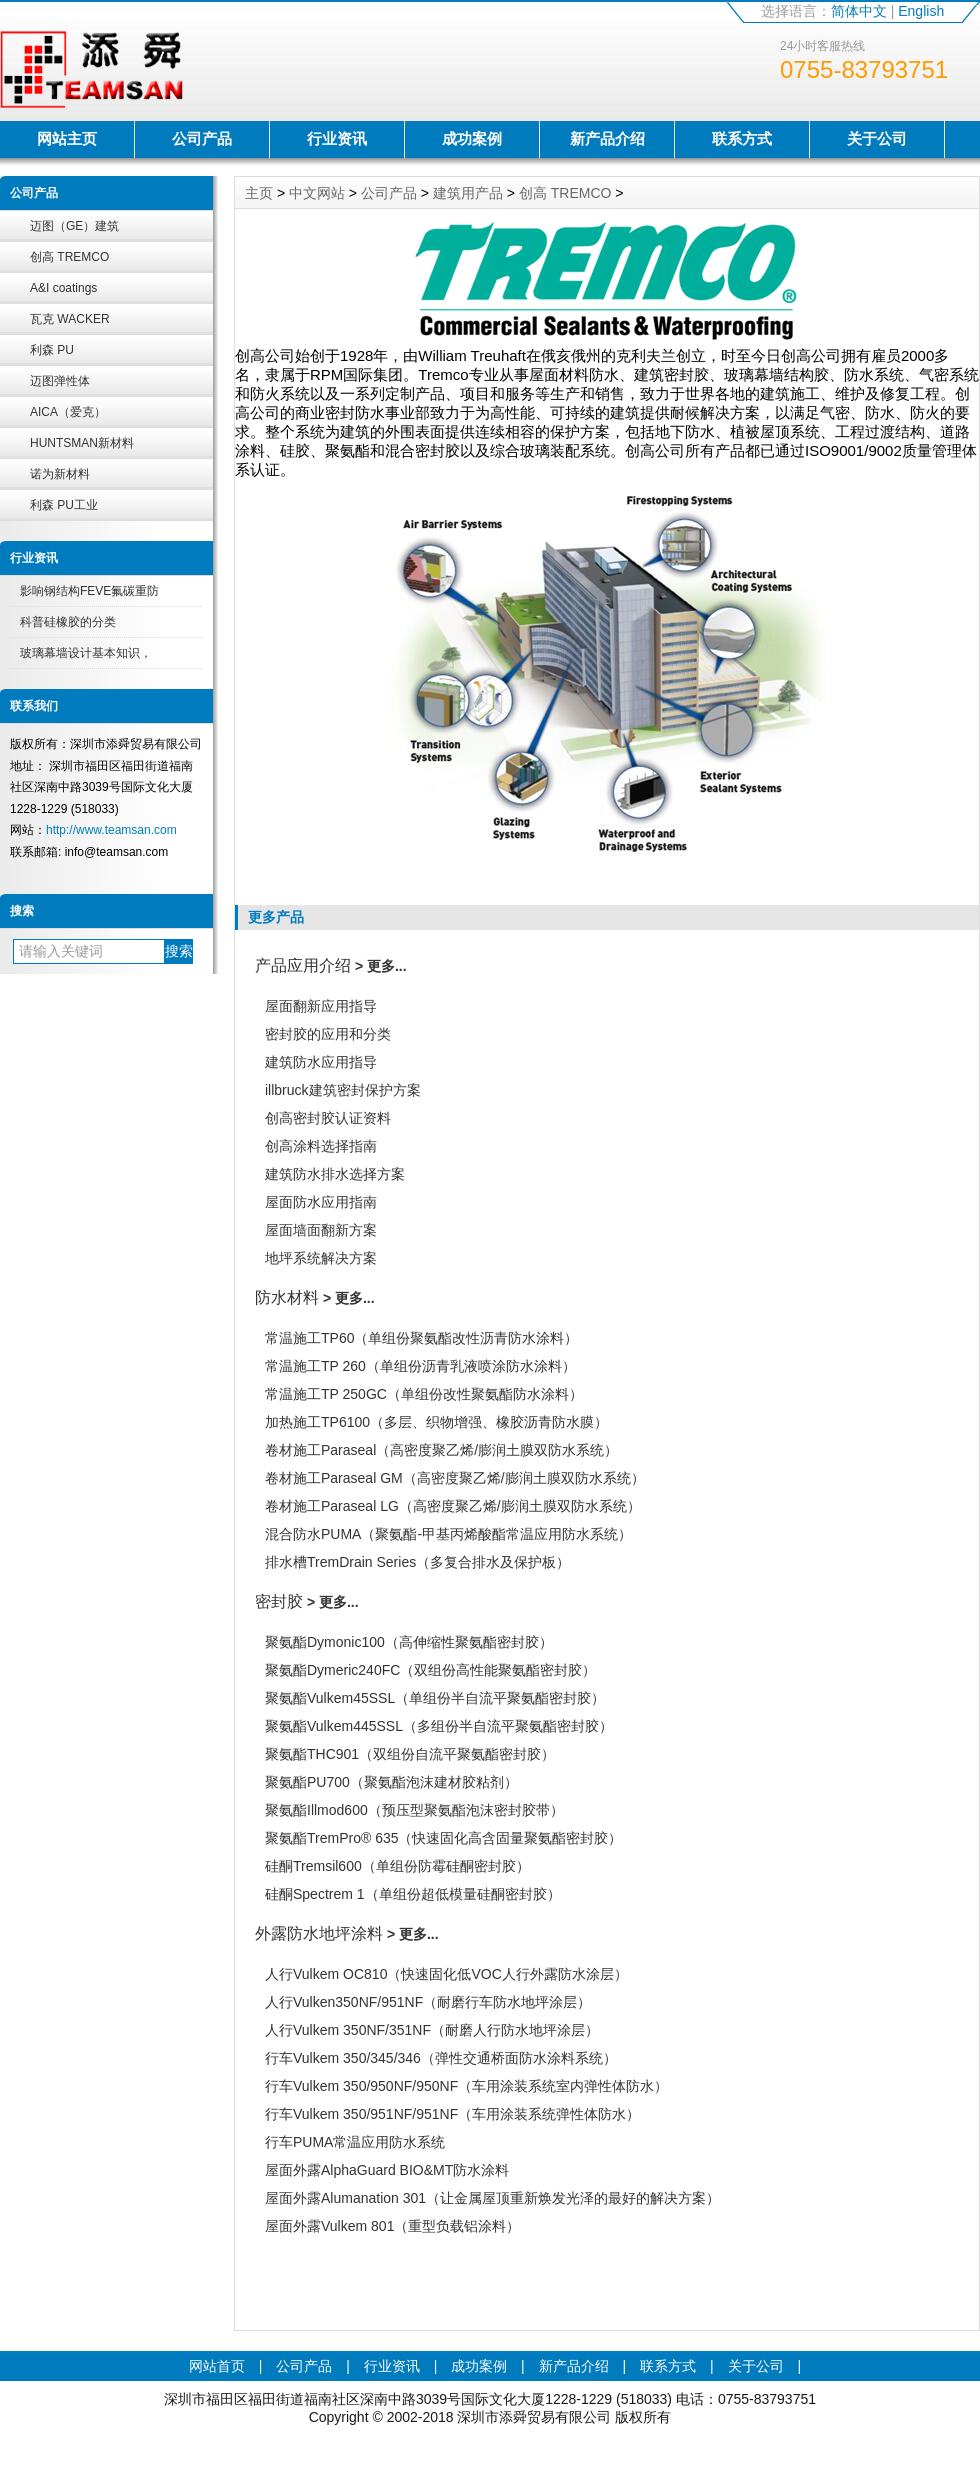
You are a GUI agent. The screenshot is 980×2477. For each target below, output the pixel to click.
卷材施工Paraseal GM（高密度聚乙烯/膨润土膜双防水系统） (455, 1478)
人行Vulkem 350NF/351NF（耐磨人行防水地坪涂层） (432, 2030)
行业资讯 (337, 138)
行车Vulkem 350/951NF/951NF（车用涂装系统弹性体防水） (452, 2114)
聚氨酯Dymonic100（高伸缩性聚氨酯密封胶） (409, 1642)
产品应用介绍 (303, 965)
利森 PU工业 (64, 505)
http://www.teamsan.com (111, 830)
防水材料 (287, 1297)
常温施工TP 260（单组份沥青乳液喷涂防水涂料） (420, 1366)
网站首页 (217, 2366)
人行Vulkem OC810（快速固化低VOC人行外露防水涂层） (446, 1974)
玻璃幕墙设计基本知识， (86, 653)
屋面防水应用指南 (321, 1202)
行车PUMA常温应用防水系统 (355, 2142)
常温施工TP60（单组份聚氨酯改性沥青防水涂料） (421, 1338)
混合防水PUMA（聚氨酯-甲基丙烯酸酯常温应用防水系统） (448, 1534)
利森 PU (52, 350)
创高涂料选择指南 (321, 1146)
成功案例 (472, 138)
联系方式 (742, 138)
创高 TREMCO (69, 257)
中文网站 (317, 193)
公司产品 (202, 138)
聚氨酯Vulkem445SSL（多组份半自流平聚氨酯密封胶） (439, 1726)
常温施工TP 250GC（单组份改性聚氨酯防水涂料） (424, 1394)
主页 (259, 193)
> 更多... (381, 966)
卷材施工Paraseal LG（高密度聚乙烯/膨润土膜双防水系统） (453, 1506)
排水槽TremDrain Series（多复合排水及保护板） (417, 1562)
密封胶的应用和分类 (328, 1034)
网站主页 (67, 138)
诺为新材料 (60, 474)
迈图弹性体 (60, 381)
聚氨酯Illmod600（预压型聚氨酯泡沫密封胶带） (414, 1810)
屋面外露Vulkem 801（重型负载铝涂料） (392, 2226)
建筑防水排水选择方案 (335, 1174)
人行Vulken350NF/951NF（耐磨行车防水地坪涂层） (428, 2002)
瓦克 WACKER (70, 319)
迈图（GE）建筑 (74, 226)
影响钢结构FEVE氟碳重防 (89, 591)
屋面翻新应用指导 (321, 1006)
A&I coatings (63, 288)
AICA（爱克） (68, 412)
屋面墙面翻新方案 (321, 1230)
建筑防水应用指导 (321, 1062)
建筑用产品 (468, 193)
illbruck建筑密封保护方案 (343, 1090)
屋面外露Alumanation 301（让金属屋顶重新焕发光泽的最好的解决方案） (492, 2198)
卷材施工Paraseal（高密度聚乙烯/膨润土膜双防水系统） (441, 1450)
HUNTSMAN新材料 (82, 443)
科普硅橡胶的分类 (68, 622)
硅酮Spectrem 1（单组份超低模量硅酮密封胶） (413, 1894)
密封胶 (279, 1601)
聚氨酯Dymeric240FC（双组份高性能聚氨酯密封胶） (430, 1670)
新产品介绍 (607, 138)
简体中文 (859, 11)
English (921, 11)
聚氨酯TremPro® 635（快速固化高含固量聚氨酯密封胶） (444, 1838)
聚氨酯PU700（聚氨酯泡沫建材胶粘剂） (391, 1782)
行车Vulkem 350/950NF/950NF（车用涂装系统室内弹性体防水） (466, 2086)
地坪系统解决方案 (321, 1258)
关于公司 (877, 138)
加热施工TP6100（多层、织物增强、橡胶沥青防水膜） (436, 1422)
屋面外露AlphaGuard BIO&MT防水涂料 (387, 2170)
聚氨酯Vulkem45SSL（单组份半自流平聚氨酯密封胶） (435, 1698)
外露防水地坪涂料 (319, 1933)
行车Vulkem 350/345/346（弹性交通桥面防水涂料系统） (441, 2058)
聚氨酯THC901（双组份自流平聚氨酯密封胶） (410, 1754)
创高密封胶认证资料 (328, 1118)
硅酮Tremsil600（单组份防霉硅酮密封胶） (397, 1866)
